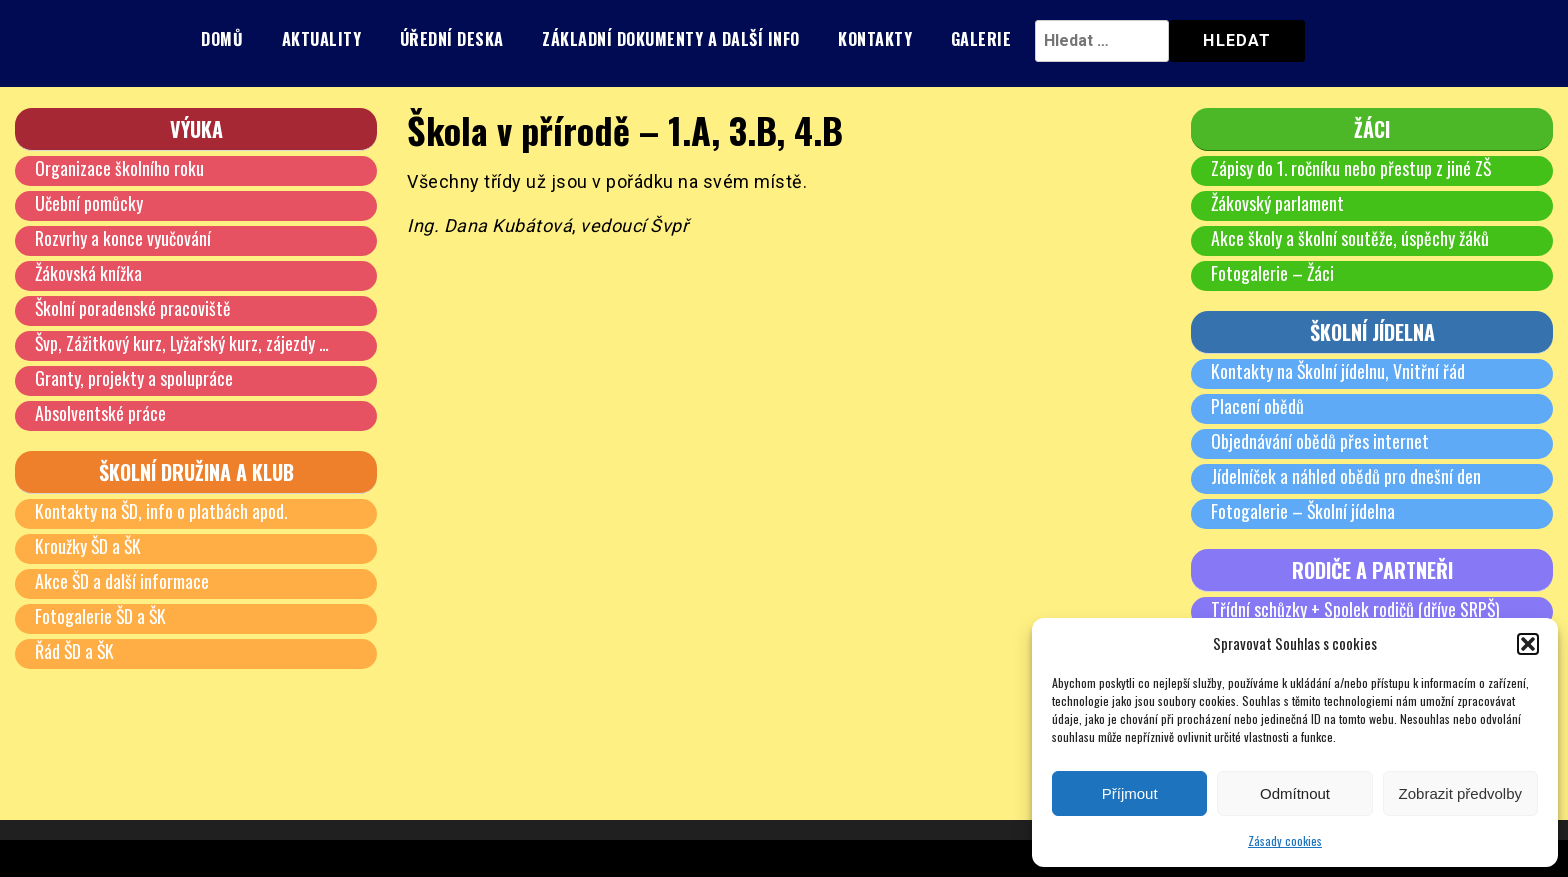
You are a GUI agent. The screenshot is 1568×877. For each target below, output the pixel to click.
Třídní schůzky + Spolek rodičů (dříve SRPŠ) (1356, 609)
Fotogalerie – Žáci (1273, 273)
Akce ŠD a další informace (122, 581)
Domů (222, 39)
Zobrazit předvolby (1460, 793)
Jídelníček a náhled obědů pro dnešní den (1346, 476)
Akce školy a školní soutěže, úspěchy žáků (1350, 238)
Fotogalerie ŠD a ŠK (101, 616)
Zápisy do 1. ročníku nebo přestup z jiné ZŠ (1352, 168)
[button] (1528, 644)
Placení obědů (1257, 406)
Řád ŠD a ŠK (75, 651)
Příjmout (1130, 793)
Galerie (981, 39)
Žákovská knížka (89, 273)
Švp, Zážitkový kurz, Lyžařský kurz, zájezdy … (183, 343)
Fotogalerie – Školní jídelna (1303, 511)
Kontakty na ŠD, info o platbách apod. (162, 511)
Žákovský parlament (1278, 203)
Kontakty (875, 39)
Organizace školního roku (119, 168)
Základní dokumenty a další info (671, 39)
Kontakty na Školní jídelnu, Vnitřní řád (1338, 371)
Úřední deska (452, 39)
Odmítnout (1295, 793)
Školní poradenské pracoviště (133, 308)
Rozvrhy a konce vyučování (123, 238)
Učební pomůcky (89, 203)
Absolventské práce (100, 413)
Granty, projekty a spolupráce (134, 378)
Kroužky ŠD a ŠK (89, 546)
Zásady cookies (1285, 840)
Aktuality (322, 39)
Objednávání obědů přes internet (1320, 441)
